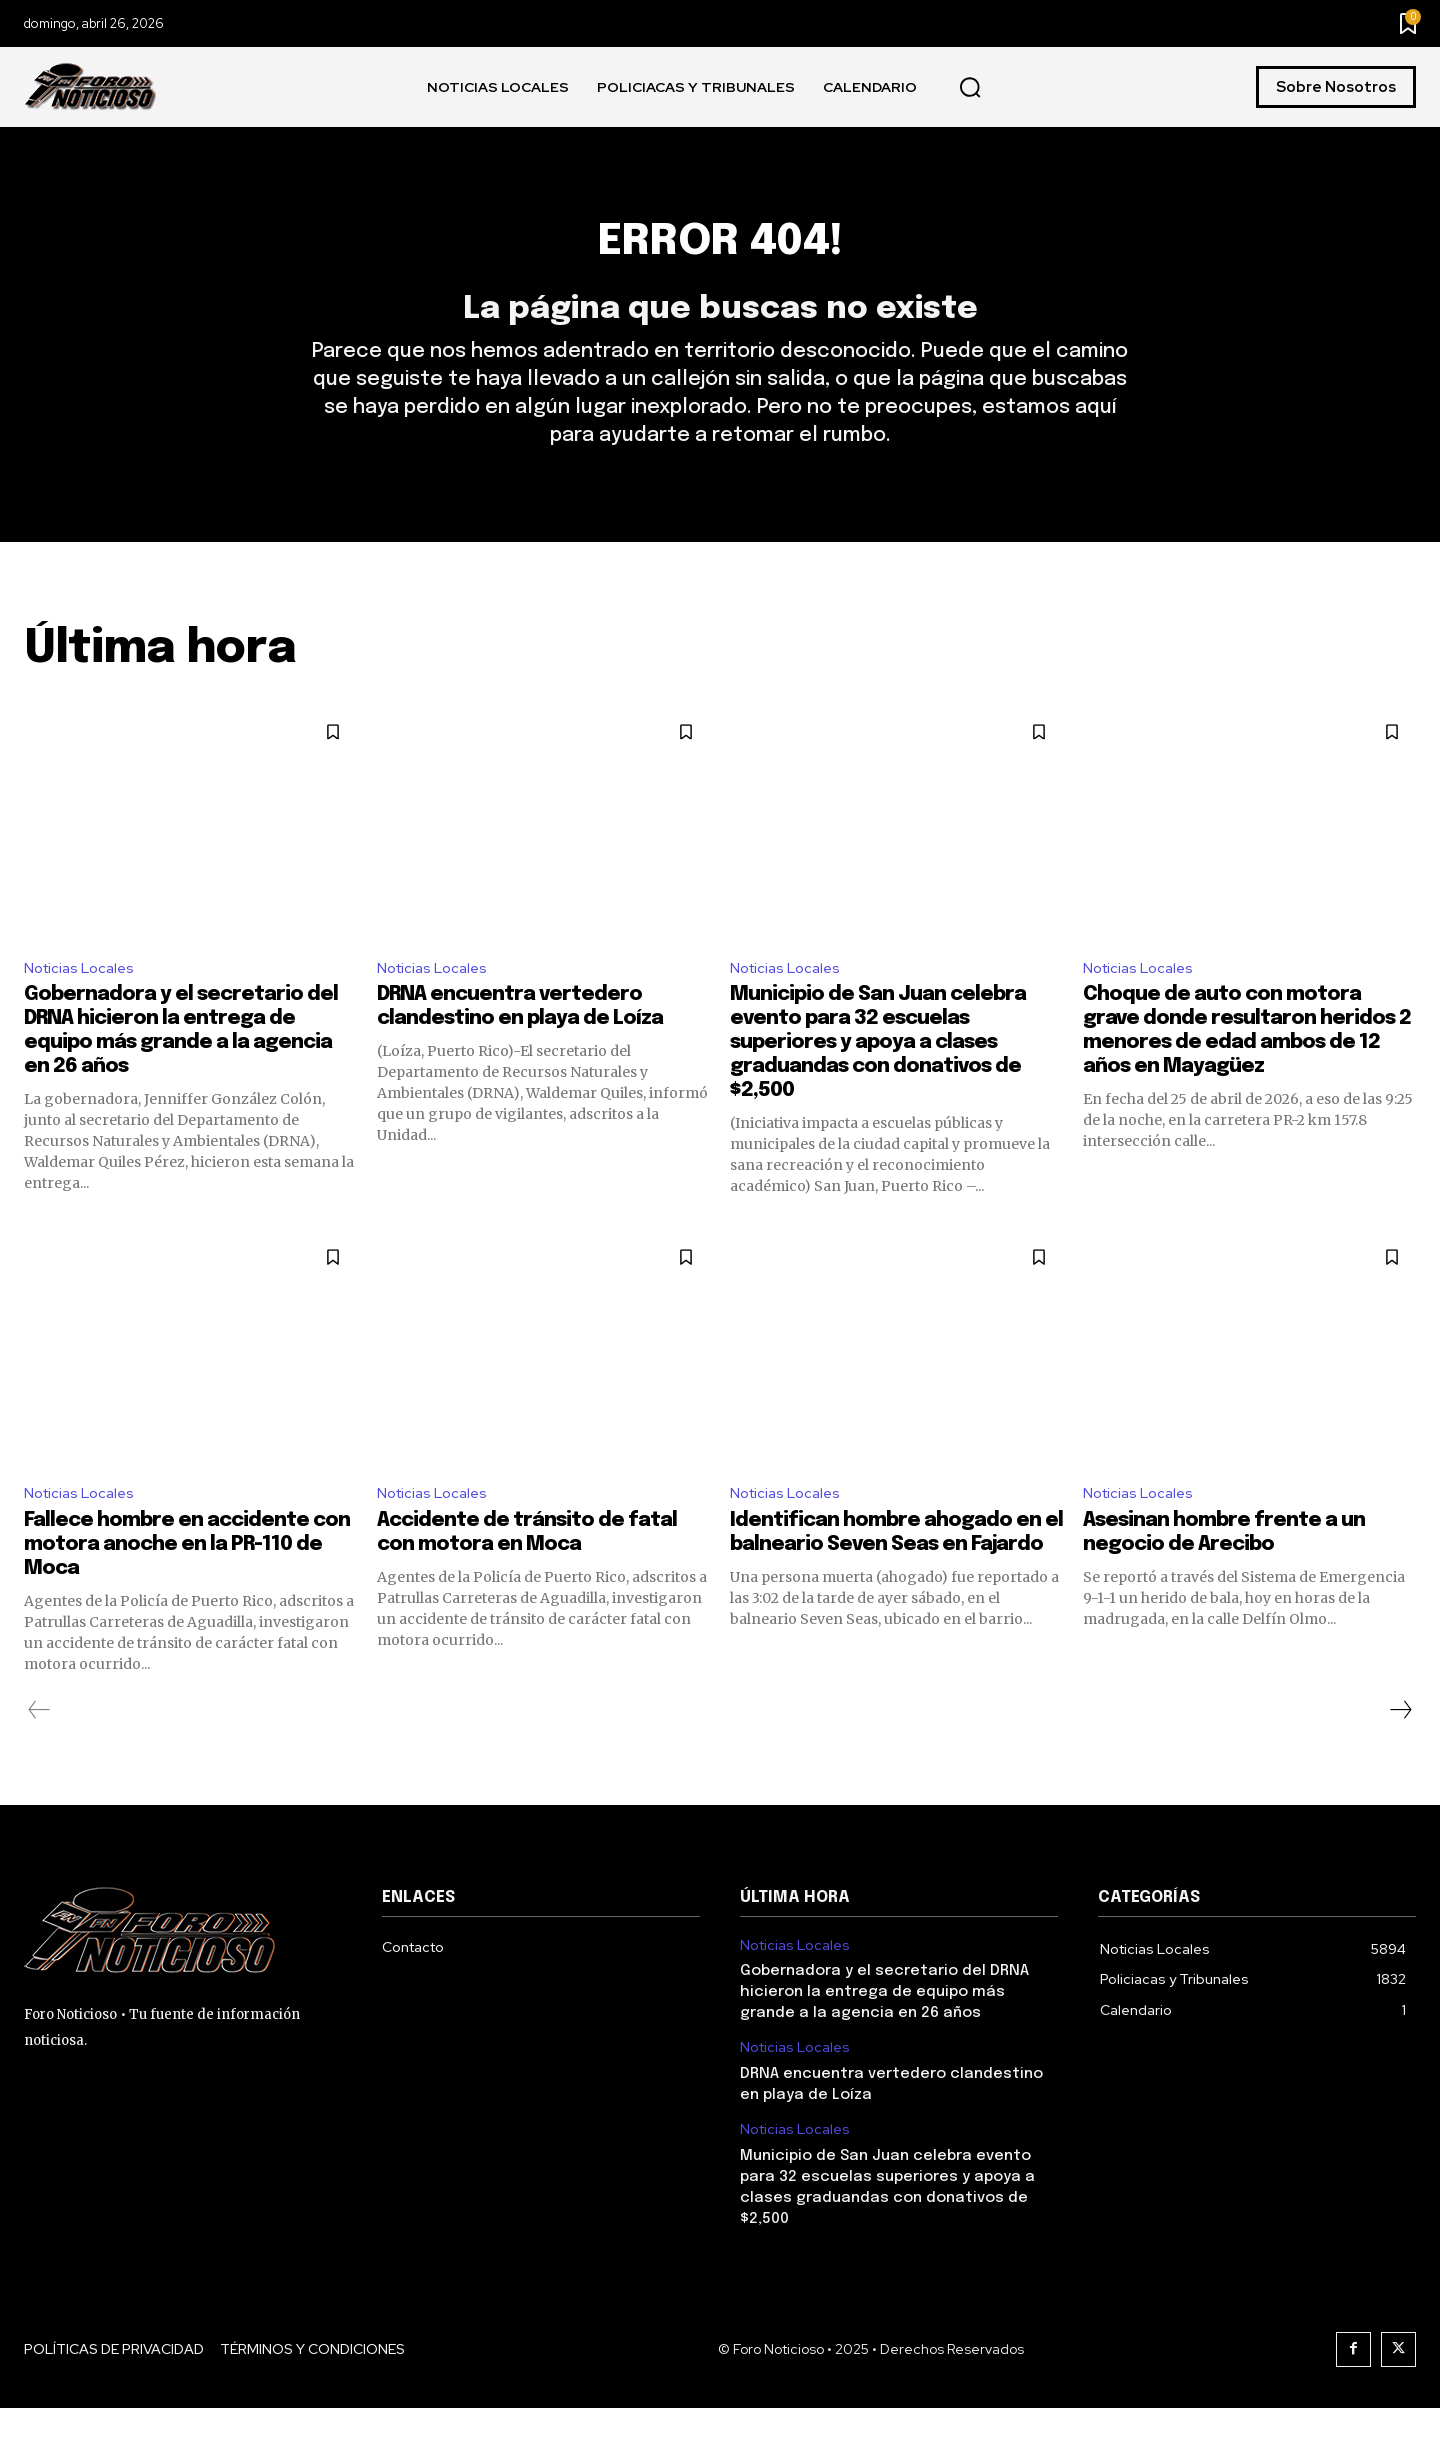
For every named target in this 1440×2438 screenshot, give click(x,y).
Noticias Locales (83, 992)
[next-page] (1400, 1740)
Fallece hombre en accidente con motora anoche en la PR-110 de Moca (187, 1574)
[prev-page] (39, 1740)
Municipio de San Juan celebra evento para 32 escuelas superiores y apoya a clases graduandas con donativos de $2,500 (878, 1069)
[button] (970, 88)
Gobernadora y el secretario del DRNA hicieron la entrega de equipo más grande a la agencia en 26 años (884, 2022)
